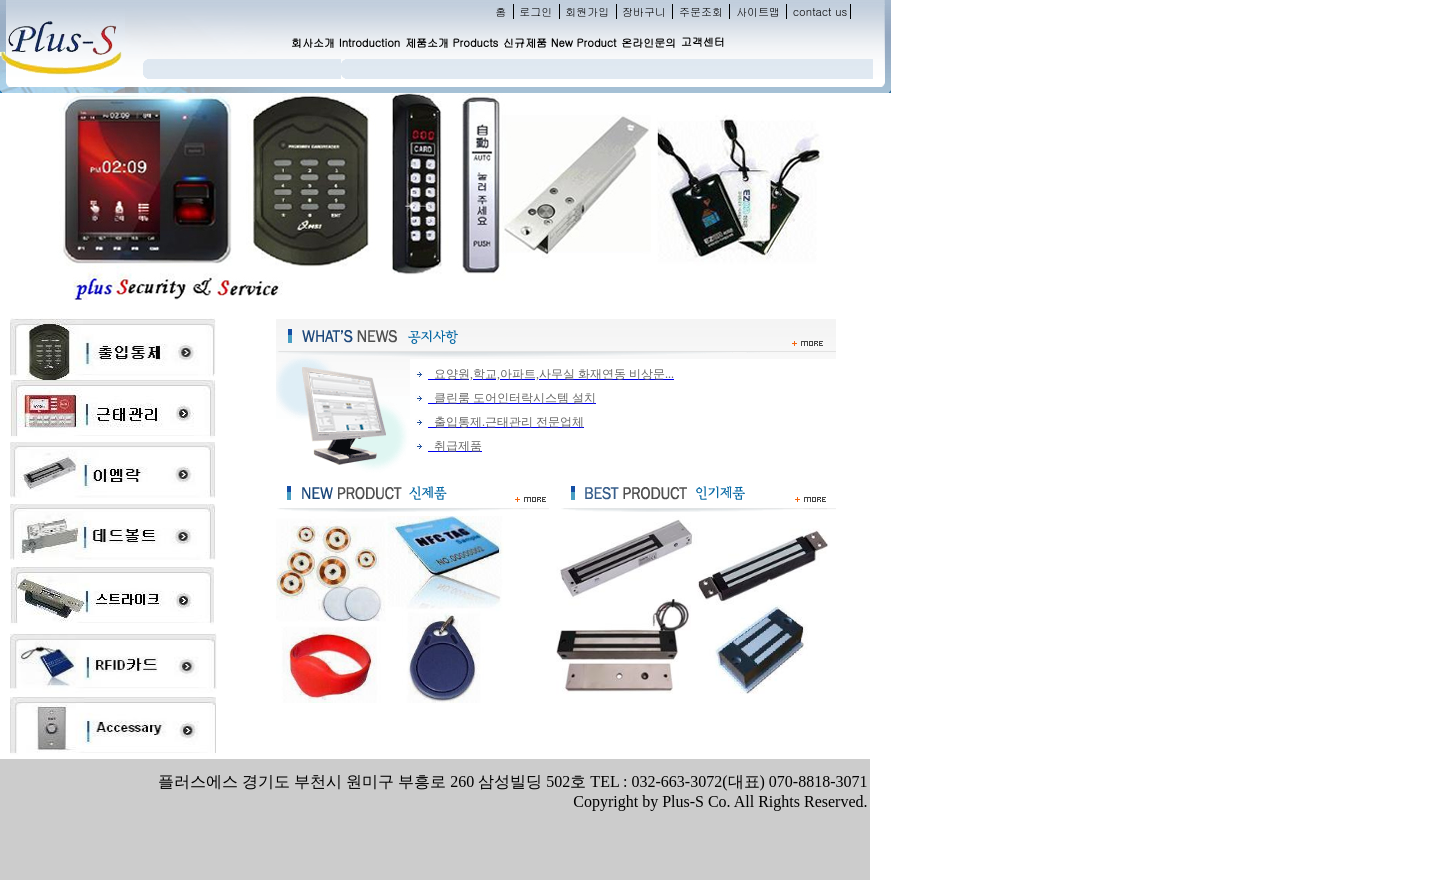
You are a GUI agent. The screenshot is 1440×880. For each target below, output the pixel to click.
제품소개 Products (451, 42)
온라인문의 (648, 42)
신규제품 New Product (560, 42)
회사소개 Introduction (345, 42)
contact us (820, 11)
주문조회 (701, 11)
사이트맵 (758, 11)
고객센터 (703, 41)
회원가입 (587, 11)
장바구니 (644, 11)
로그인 (535, 11)
